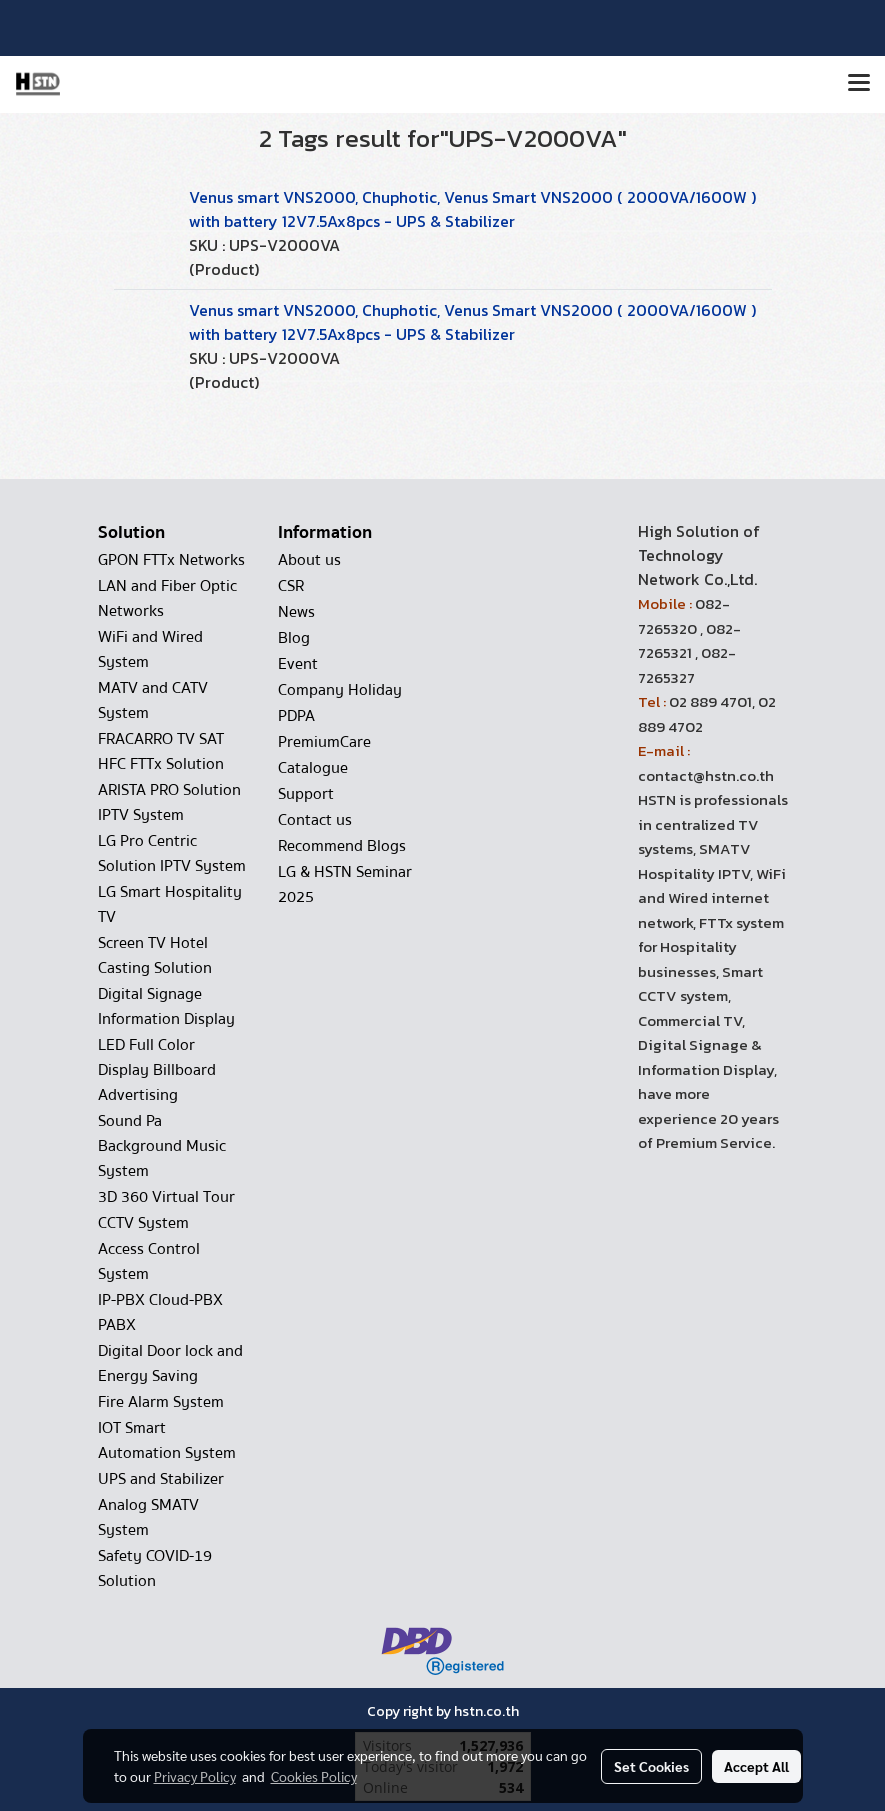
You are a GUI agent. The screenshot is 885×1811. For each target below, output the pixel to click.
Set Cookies (651, 1766)
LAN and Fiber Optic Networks (167, 598)
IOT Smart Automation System (167, 1440)
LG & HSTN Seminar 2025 (345, 884)
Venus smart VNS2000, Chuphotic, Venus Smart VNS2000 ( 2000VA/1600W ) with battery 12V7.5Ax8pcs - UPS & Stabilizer (472, 209)
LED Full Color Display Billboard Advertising (157, 1070)
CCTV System (143, 1223)
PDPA (296, 716)
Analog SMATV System (148, 1517)
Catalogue (313, 768)
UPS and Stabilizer (161, 1479)
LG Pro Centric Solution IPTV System (172, 853)
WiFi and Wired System (150, 649)
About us (309, 560)
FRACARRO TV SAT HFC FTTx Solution (161, 751)
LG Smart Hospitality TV (170, 904)
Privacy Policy (195, 1776)
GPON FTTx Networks (171, 560)
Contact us (315, 820)
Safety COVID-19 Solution (155, 1568)
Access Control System (149, 1261)
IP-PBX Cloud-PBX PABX (160, 1312)
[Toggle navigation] (859, 84)
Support (306, 794)
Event (298, 664)
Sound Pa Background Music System (162, 1146)
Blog (294, 638)
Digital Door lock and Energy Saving (170, 1363)
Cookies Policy (314, 1776)
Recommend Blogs (342, 846)
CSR (291, 586)
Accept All (756, 1766)
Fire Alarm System (161, 1402)
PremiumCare (324, 742)
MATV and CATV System (153, 700)
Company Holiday (340, 690)
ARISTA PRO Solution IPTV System (169, 802)
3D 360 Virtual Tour (166, 1197)
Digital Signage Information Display (166, 1006)
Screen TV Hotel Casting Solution (155, 955)
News (296, 612)
